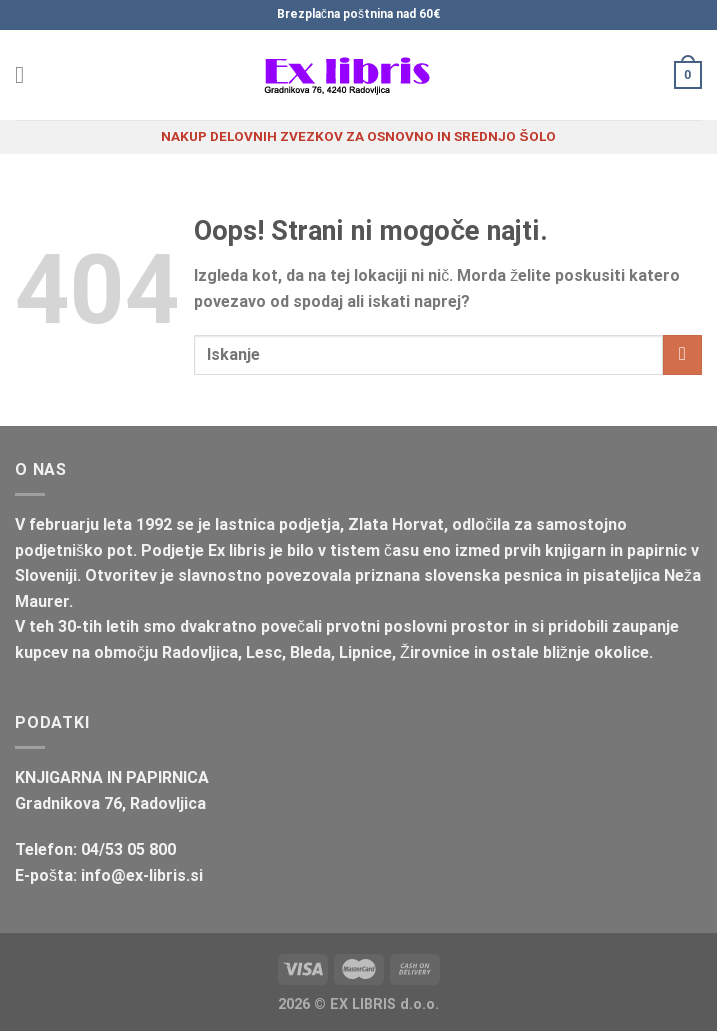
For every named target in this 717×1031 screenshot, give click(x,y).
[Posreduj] (682, 354)
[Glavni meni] (27, 74)
